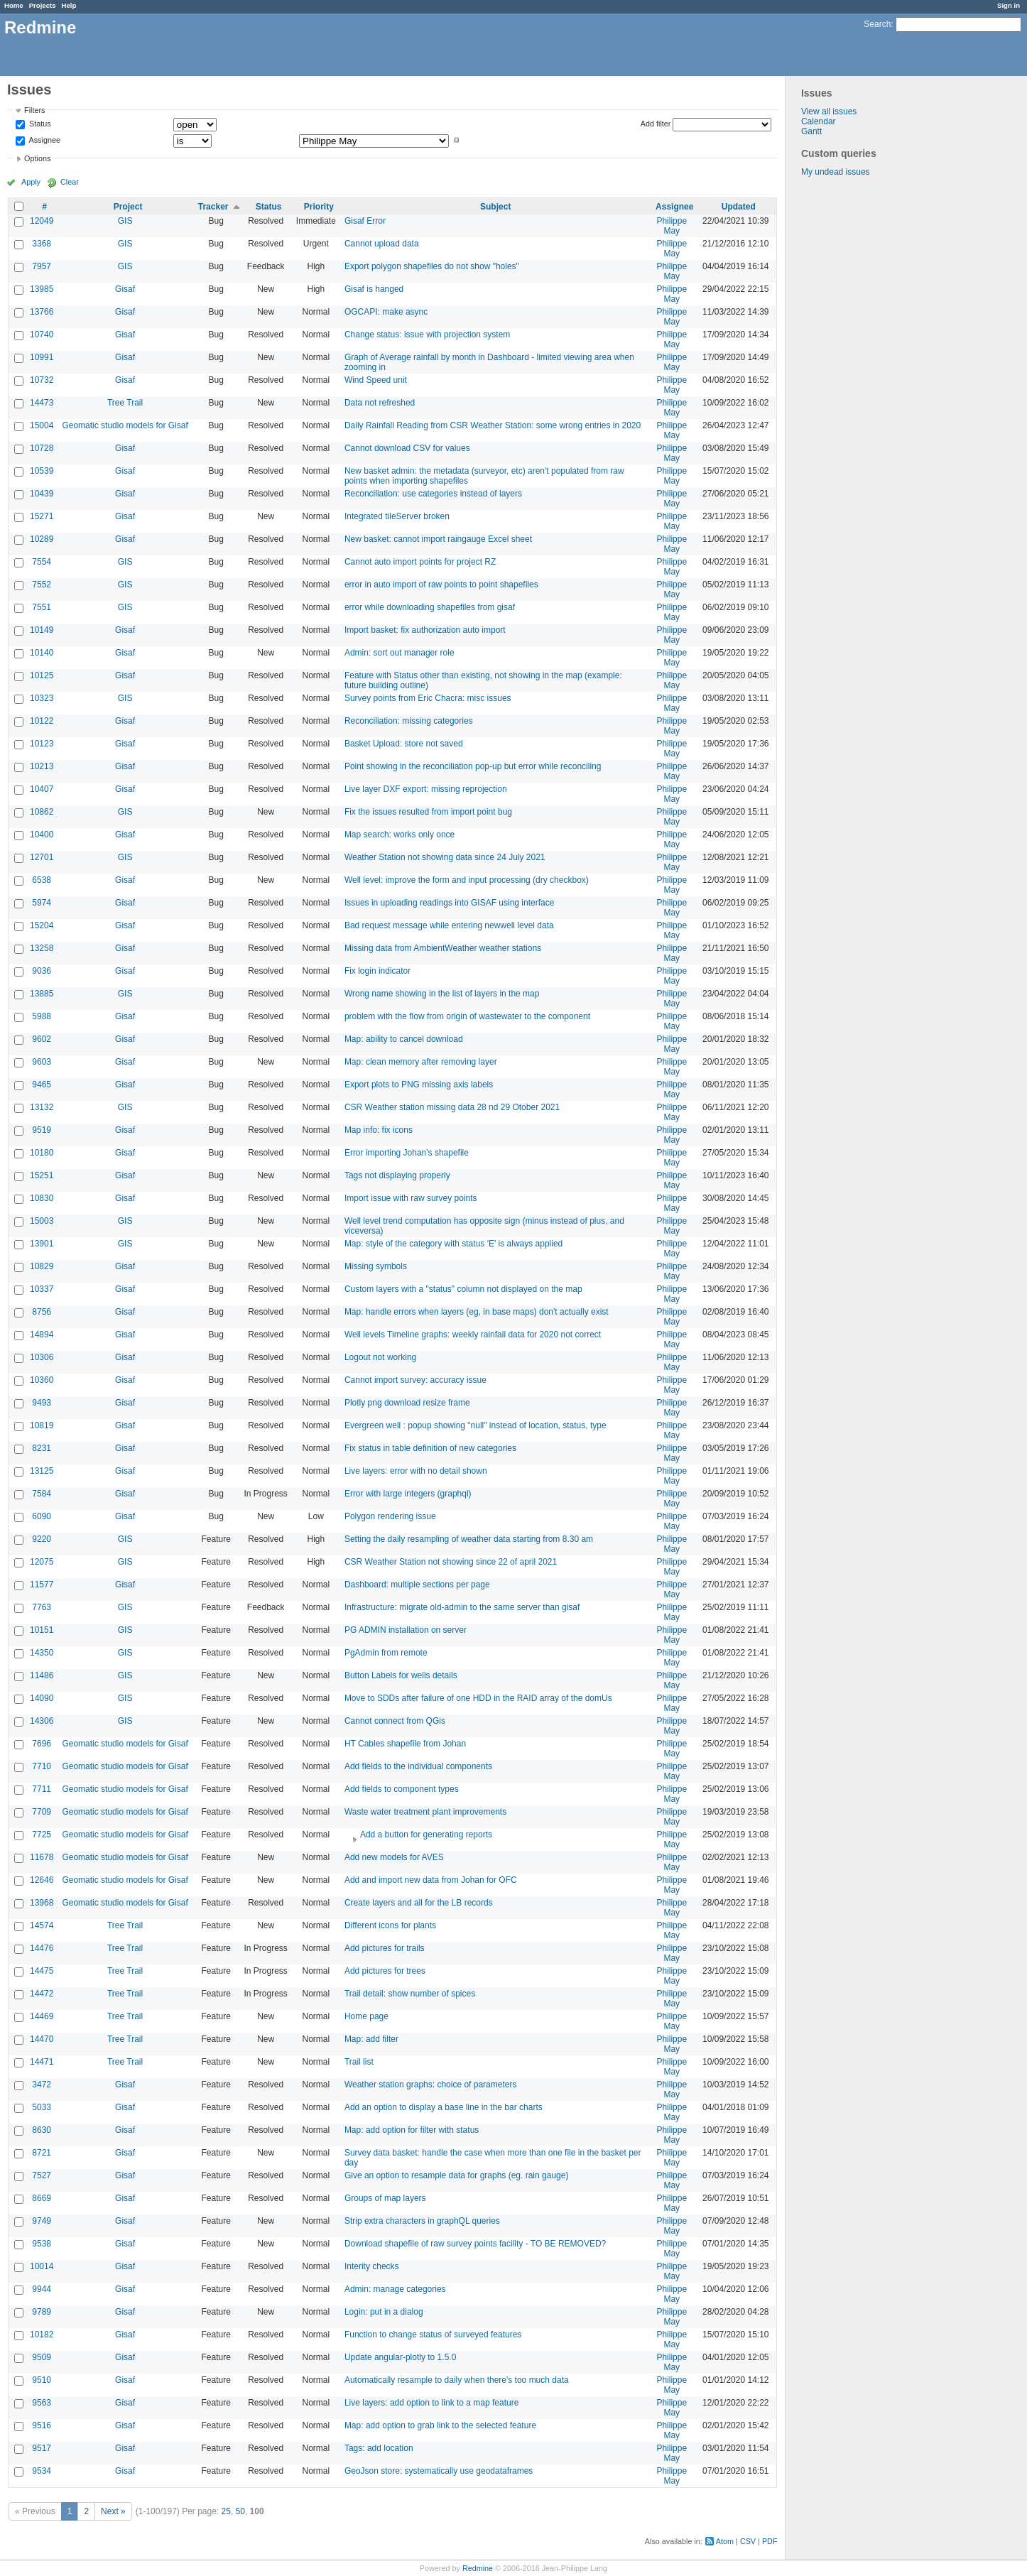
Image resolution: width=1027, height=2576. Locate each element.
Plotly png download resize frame (407, 1403)
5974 (41, 903)
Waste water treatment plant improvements (425, 1812)
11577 (41, 1584)
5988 (41, 1016)
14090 (41, 1698)
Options (37, 158)
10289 (41, 539)
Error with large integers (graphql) (408, 1494)
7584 (41, 1494)
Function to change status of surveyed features (432, 2334)
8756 (41, 1312)
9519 (41, 1130)
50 (240, 2511)
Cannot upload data (381, 244)
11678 (41, 1857)
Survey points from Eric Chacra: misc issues (427, 698)
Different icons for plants (390, 1925)
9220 (41, 1539)
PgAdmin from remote (386, 1653)
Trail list (359, 2062)
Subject (495, 207)
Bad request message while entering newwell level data (449, 925)
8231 (41, 1448)
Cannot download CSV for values (407, 448)
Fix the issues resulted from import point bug (428, 812)
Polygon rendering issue (390, 1516)
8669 (41, 2198)
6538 (41, 880)
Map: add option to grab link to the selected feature (440, 2425)
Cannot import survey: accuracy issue (415, 1380)
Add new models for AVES (394, 1857)
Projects (42, 5)
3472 (41, 2084)
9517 (41, 2448)
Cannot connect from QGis (394, 1721)
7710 (41, 1766)
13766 (41, 312)
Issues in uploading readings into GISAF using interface (449, 903)
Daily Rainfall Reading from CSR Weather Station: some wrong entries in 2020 (492, 425)
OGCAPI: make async (386, 312)
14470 (41, 2039)
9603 (41, 1062)
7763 (41, 1607)
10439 (41, 494)
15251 (41, 1175)
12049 (41, 221)
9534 (41, 2471)
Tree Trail (125, 403)
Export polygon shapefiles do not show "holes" (431, 266)
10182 (41, 2334)
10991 (41, 357)
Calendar (818, 121)
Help (69, 5)
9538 (41, 2244)
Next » (113, 2511)
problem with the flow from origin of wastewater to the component (467, 1016)
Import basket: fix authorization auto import (425, 630)
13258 (41, 948)
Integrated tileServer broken (397, 516)
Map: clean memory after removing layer (420, 1062)
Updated (739, 207)
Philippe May (671, 226)
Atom (725, 2541)
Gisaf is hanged (373, 289)
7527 (41, 2175)
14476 (41, 1948)
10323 (41, 698)
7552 (41, 584)
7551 (41, 607)
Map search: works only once (399, 834)
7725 (41, 1834)
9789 (41, 2312)
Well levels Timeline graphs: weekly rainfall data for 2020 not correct (472, 1334)
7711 (41, 1789)
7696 (41, 1744)
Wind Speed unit (375, 380)
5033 (41, 2107)
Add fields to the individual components (418, 1766)
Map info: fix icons (378, 1130)
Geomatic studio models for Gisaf (125, 425)
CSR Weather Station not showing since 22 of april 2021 (450, 1562)
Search (877, 24)
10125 (41, 675)
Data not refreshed (379, 403)
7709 (41, 1812)
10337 (41, 1289)
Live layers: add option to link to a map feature (431, 2403)
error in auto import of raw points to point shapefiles (441, 584)
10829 (41, 1266)
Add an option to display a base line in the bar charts (443, 2107)
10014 (41, 2266)
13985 (41, 289)
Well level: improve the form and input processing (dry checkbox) (466, 880)
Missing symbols (375, 1266)
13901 (41, 1244)
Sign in (1008, 5)
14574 (41, 1925)
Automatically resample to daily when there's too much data (456, 2380)
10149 (41, 630)
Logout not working (380, 1357)
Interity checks (371, 2266)
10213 (41, 766)
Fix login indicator (377, 971)
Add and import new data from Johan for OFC (430, 1880)
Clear (69, 182)
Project (128, 207)
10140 (41, 653)
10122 (41, 721)
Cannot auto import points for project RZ (420, 562)
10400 (41, 834)
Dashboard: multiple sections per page (417, 1584)
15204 (41, 925)
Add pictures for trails (384, 1948)
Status (39, 124)
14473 (41, 403)
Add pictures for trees (384, 1971)
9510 (41, 2380)
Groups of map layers (385, 2198)
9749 (41, 2221)
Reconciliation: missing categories (408, 721)
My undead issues (835, 172)
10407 (41, 789)
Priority (319, 207)
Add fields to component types (401, 1789)
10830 (41, 1198)
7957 (41, 266)
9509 (41, 2357)
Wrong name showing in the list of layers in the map (442, 994)
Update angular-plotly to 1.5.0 (400, 2357)
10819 (41, 1425)
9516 (41, 2425)
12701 (41, 857)
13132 (41, 1107)
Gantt (811, 131)
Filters (34, 110)
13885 (41, 994)
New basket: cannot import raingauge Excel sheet (438, 539)
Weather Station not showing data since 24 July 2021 (444, 857)
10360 (41, 1380)
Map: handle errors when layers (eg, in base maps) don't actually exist (476, 1312)
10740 (41, 334)
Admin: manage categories (395, 2289)
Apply (30, 182)
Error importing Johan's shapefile (406, 1153)
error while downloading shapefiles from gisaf (429, 607)
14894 (41, 1334)
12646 (41, 1880)
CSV (748, 2541)
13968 (41, 1903)
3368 (41, 244)
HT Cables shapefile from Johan (405, 1744)
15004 (41, 425)
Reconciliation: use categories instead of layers (433, 494)
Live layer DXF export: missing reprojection (425, 789)
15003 (41, 1221)
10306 (41, 1357)
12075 (41, 1562)
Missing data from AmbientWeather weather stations (442, 948)
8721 (41, 2153)
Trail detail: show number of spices (409, 1994)
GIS (125, 221)
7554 (41, 562)
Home (13, 5)
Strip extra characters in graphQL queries (422, 2221)
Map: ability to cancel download (403, 1039)
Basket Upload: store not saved (403, 744)
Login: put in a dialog (383, 2312)
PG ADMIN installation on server (405, 1630)
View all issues (829, 111)
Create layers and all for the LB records (418, 1903)
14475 (41, 1971)
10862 (41, 812)
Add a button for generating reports (426, 1834)
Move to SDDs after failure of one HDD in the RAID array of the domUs (478, 1698)
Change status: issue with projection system (427, 334)
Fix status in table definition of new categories (430, 1448)
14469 (41, 2016)
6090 (41, 1516)
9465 (41, 1084)
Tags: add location (378, 2448)
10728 (41, 448)
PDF (770, 2541)
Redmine (477, 2568)
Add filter (656, 123)
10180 (41, 1153)
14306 (41, 1721)
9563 (41, 2403)
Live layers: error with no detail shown (415, 1471)
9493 (41, 1403)
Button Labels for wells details (400, 1675)
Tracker (213, 207)
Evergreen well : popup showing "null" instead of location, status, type (475, 1425)
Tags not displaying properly (397, 1175)
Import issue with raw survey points (410, 1198)
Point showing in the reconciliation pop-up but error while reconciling (473, 766)
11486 (41, 1675)
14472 (41, 1994)
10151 (41, 1630)
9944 (41, 2289)
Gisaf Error (365, 221)
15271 (41, 516)
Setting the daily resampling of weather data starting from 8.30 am (468, 1539)
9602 (41, 1039)
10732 (41, 380)
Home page (366, 2016)
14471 (41, 2062)
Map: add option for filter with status (411, 2130)
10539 (41, 471)
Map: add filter (371, 2039)
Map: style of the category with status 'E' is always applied (453, 1244)
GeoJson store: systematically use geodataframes (438, 2471)
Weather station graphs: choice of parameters (430, 2084)
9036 (41, 971)
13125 (41, 1471)
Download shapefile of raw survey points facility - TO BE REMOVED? (475, 2244)
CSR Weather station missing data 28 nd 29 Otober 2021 (452, 1107)
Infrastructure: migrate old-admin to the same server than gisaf (462, 1607)
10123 (41, 744)
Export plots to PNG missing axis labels (418, 1084)
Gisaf (125, 289)
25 (226, 2511)
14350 (41, 1653)
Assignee (43, 140)
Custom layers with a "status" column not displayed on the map (463, 1289)
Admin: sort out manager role (399, 653)
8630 (41, 2130)
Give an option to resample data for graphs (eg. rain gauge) (456, 2175)
